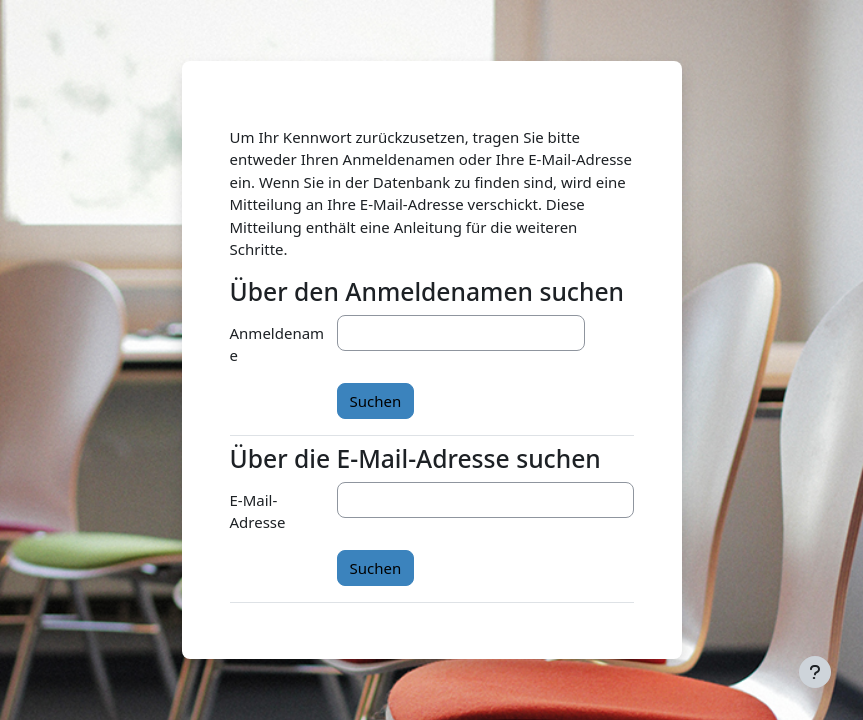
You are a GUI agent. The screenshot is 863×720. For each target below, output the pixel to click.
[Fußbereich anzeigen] (815, 672)
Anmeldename (277, 344)
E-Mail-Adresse (258, 511)
